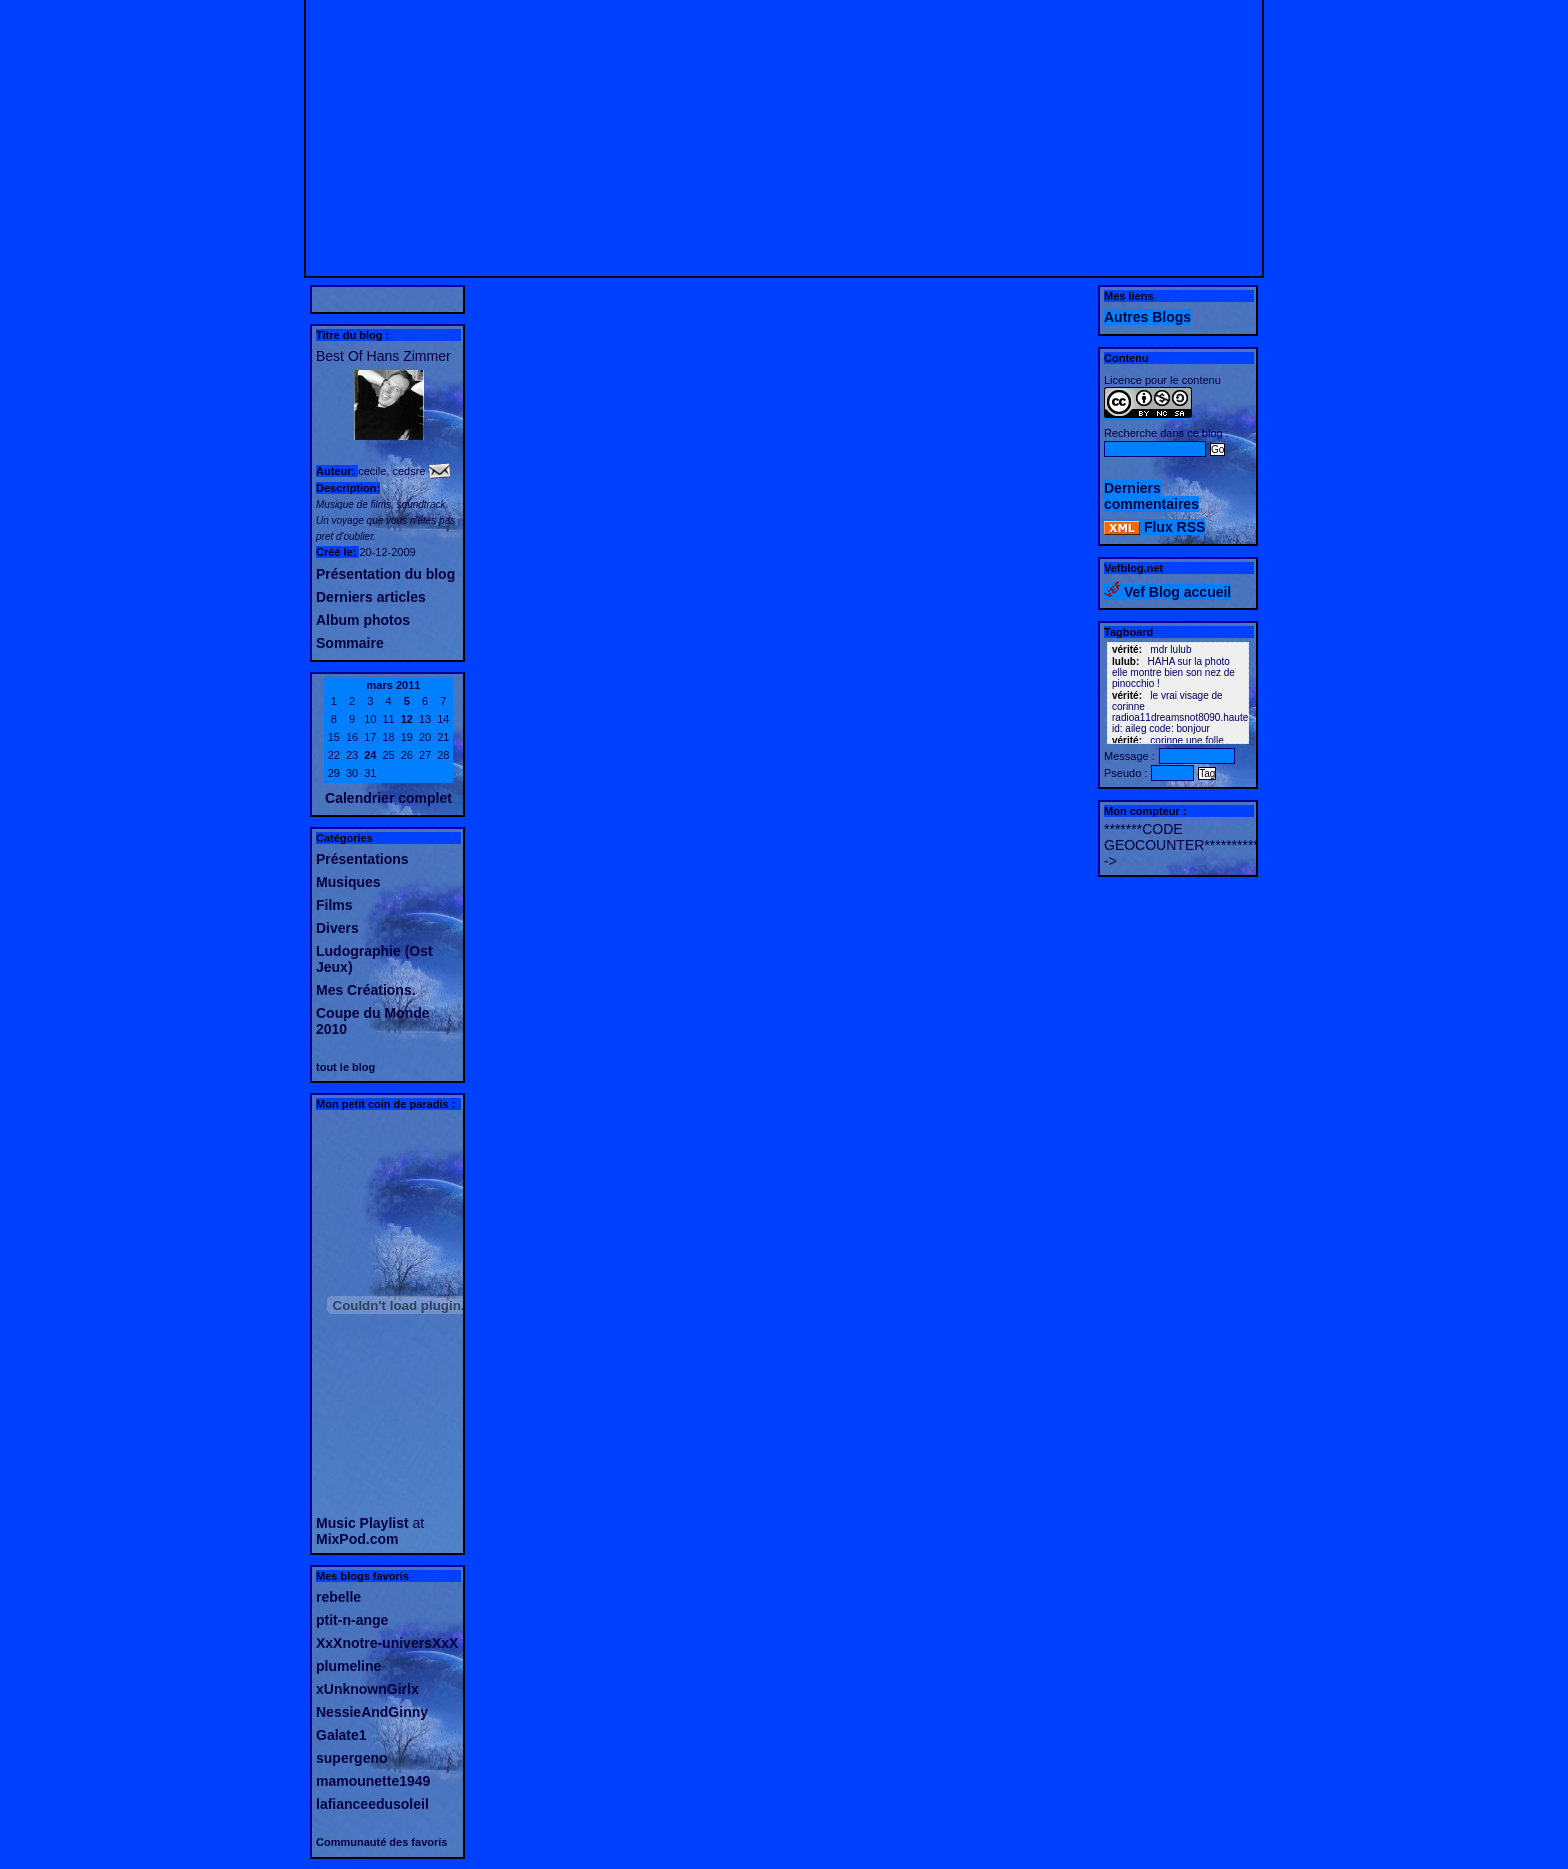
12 (407, 719)
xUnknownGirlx (367, 1689)
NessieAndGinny (372, 1712)
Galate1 (341, 1735)
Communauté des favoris (381, 1842)
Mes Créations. (366, 990)
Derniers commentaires (1151, 496)
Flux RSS (1154, 527)
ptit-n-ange (352, 1620)
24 (370, 755)
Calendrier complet (388, 798)
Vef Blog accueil (1167, 592)
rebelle (338, 1597)
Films (334, 905)
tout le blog (345, 1067)
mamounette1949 (373, 1781)
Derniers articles (371, 597)
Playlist (384, 1523)
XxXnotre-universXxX (387, 1643)
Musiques (348, 882)
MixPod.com (357, 1539)
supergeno (352, 1758)
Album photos (363, 620)
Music (336, 1523)
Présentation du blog (385, 574)
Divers (337, 928)
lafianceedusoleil (372, 1804)
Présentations (362, 859)
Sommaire (350, 643)
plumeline (348, 1666)
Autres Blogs (1147, 317)
